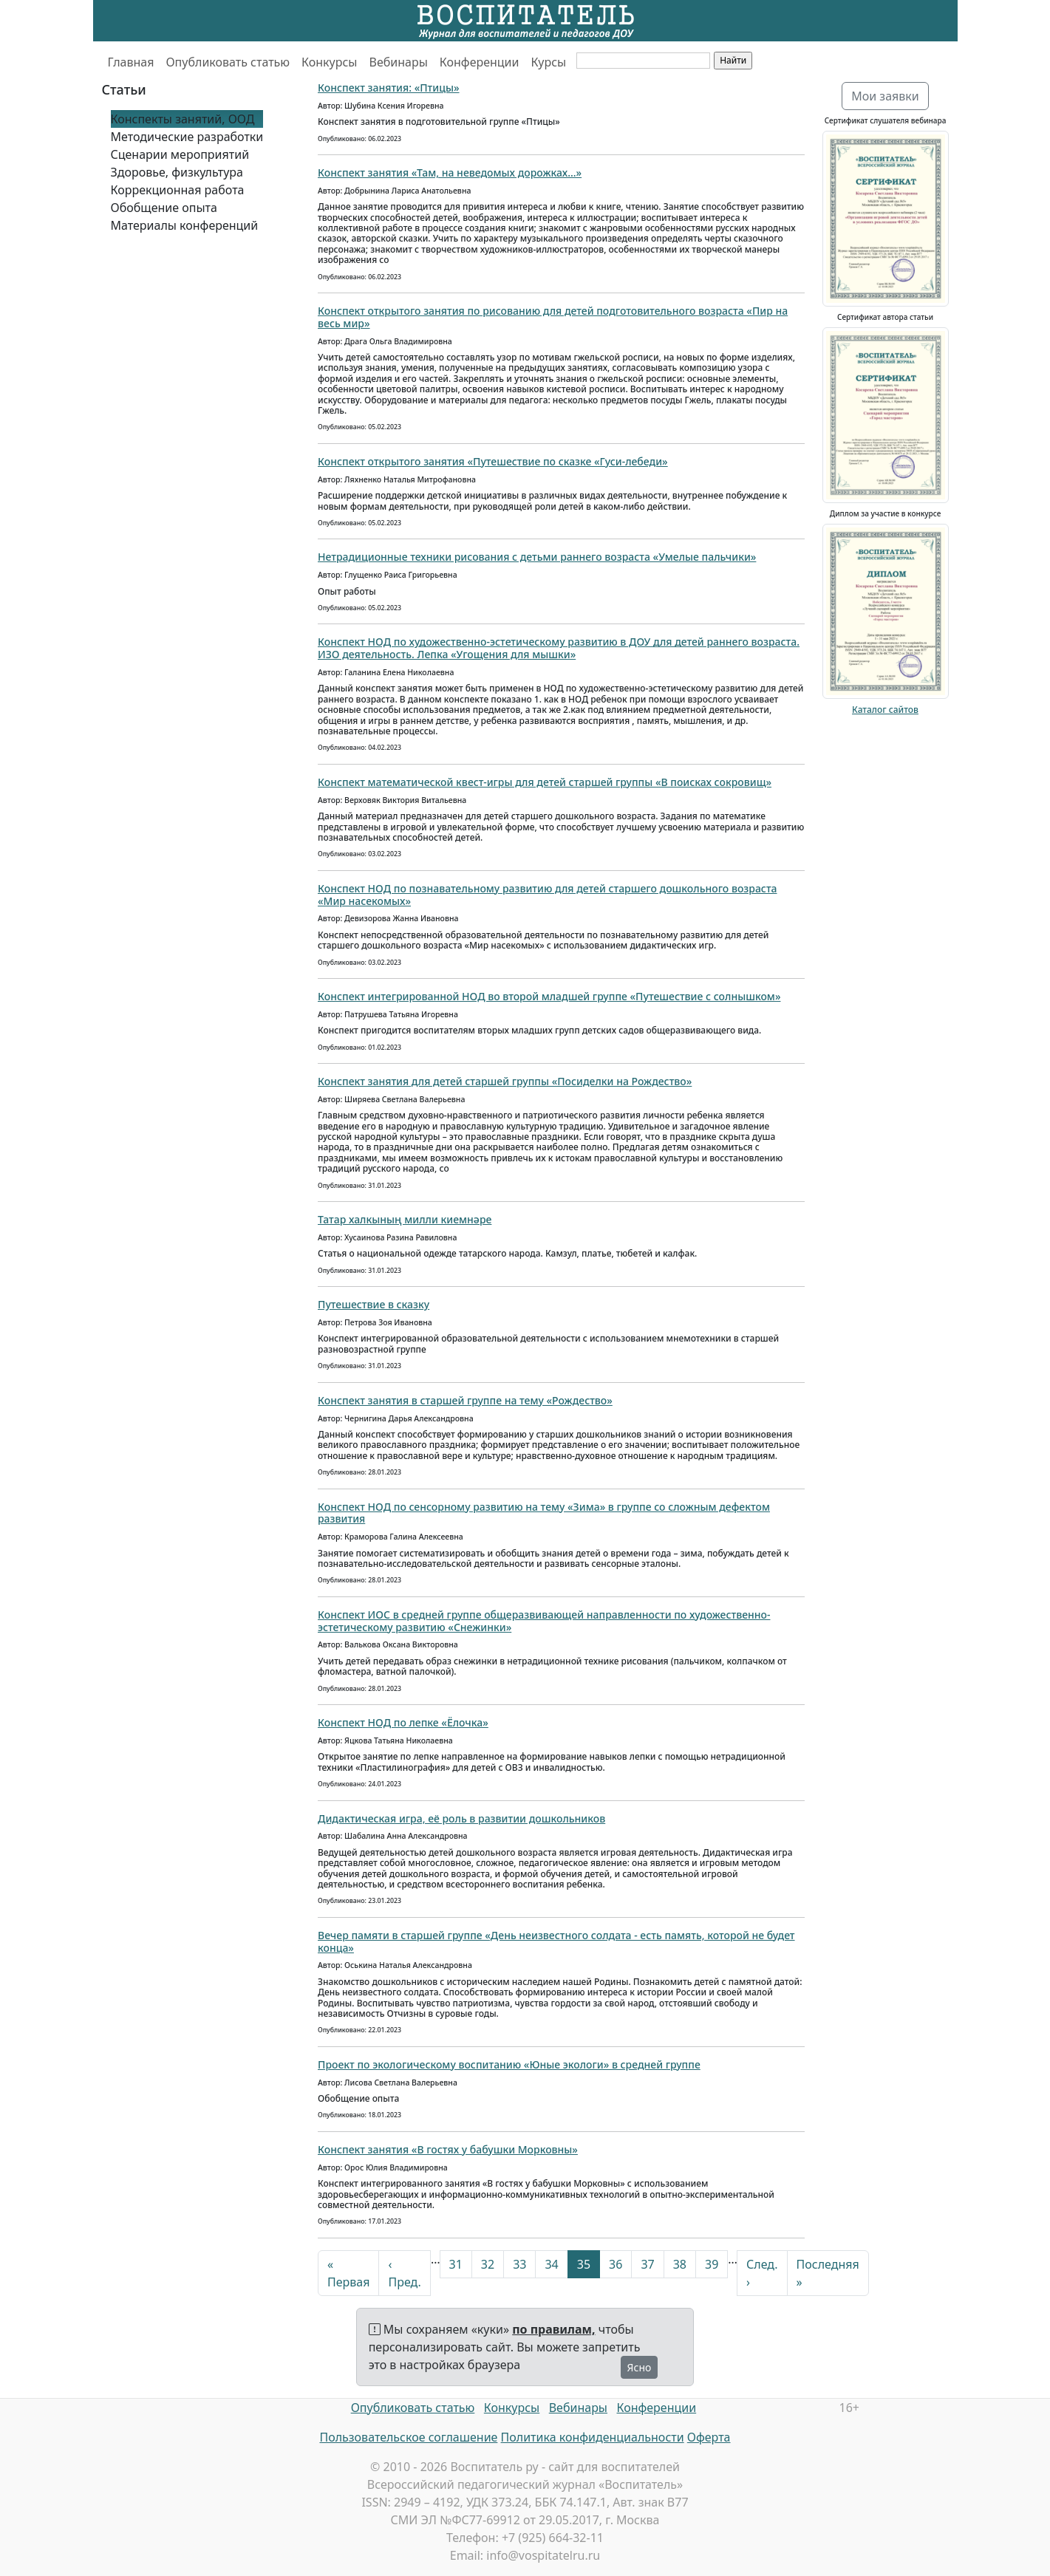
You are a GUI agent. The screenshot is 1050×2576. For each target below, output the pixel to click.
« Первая (348, 2273)
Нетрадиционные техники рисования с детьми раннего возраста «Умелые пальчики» (537, 557)
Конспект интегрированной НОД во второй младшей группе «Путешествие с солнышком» (549, 996)
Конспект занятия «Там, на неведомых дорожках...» (450, 172)
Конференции (479, 62)
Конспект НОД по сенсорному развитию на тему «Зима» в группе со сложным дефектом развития (544, 1513)
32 (487, 2264)
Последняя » (828, 2273)
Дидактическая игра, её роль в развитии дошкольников (461, 1818)
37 (647, 2264)
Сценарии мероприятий (180, 154)
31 (456, 2264)
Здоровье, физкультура (177, 172)
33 (519, 2264)
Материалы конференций (185, 225)
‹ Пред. (404, 2273)
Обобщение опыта (164, 207)
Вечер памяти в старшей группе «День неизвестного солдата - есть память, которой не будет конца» (556, 1941)
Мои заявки (885, 96)
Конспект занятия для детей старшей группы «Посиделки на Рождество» (505, 1081)
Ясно (639, 2367)
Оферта (709, 2437)
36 (615, 2264)
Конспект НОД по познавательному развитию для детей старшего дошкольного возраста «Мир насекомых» (547, 894)
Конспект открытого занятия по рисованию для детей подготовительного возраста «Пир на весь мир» (553, 317)
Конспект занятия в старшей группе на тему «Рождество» (465, 1400)
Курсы (548, 62)
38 (679, 2264)
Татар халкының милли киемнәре (404, 1219)
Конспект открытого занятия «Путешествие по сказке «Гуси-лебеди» (493, 461)
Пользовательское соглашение (408, 2437)
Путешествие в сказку (373, 1304)
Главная (131, 62)
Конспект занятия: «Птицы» (389, 88)
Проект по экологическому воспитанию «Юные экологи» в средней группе (509, 2064)
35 (583, 2264)
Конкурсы (329, 62)
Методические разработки (187, 137)
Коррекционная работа (178, 190)
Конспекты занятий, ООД (183, 119)
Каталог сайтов (885, 709)
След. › (762, 2273)
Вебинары (398, 62)
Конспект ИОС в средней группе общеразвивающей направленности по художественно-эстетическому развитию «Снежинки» (544, 1621)
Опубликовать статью (228, 62)
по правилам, (553, 2329)
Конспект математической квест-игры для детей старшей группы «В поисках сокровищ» (544, 782)
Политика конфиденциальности (592, 2437)
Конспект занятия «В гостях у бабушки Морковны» (448, 2149)
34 (551, 2264)
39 (711, 2264)
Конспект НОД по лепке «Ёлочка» (403, 1722)
